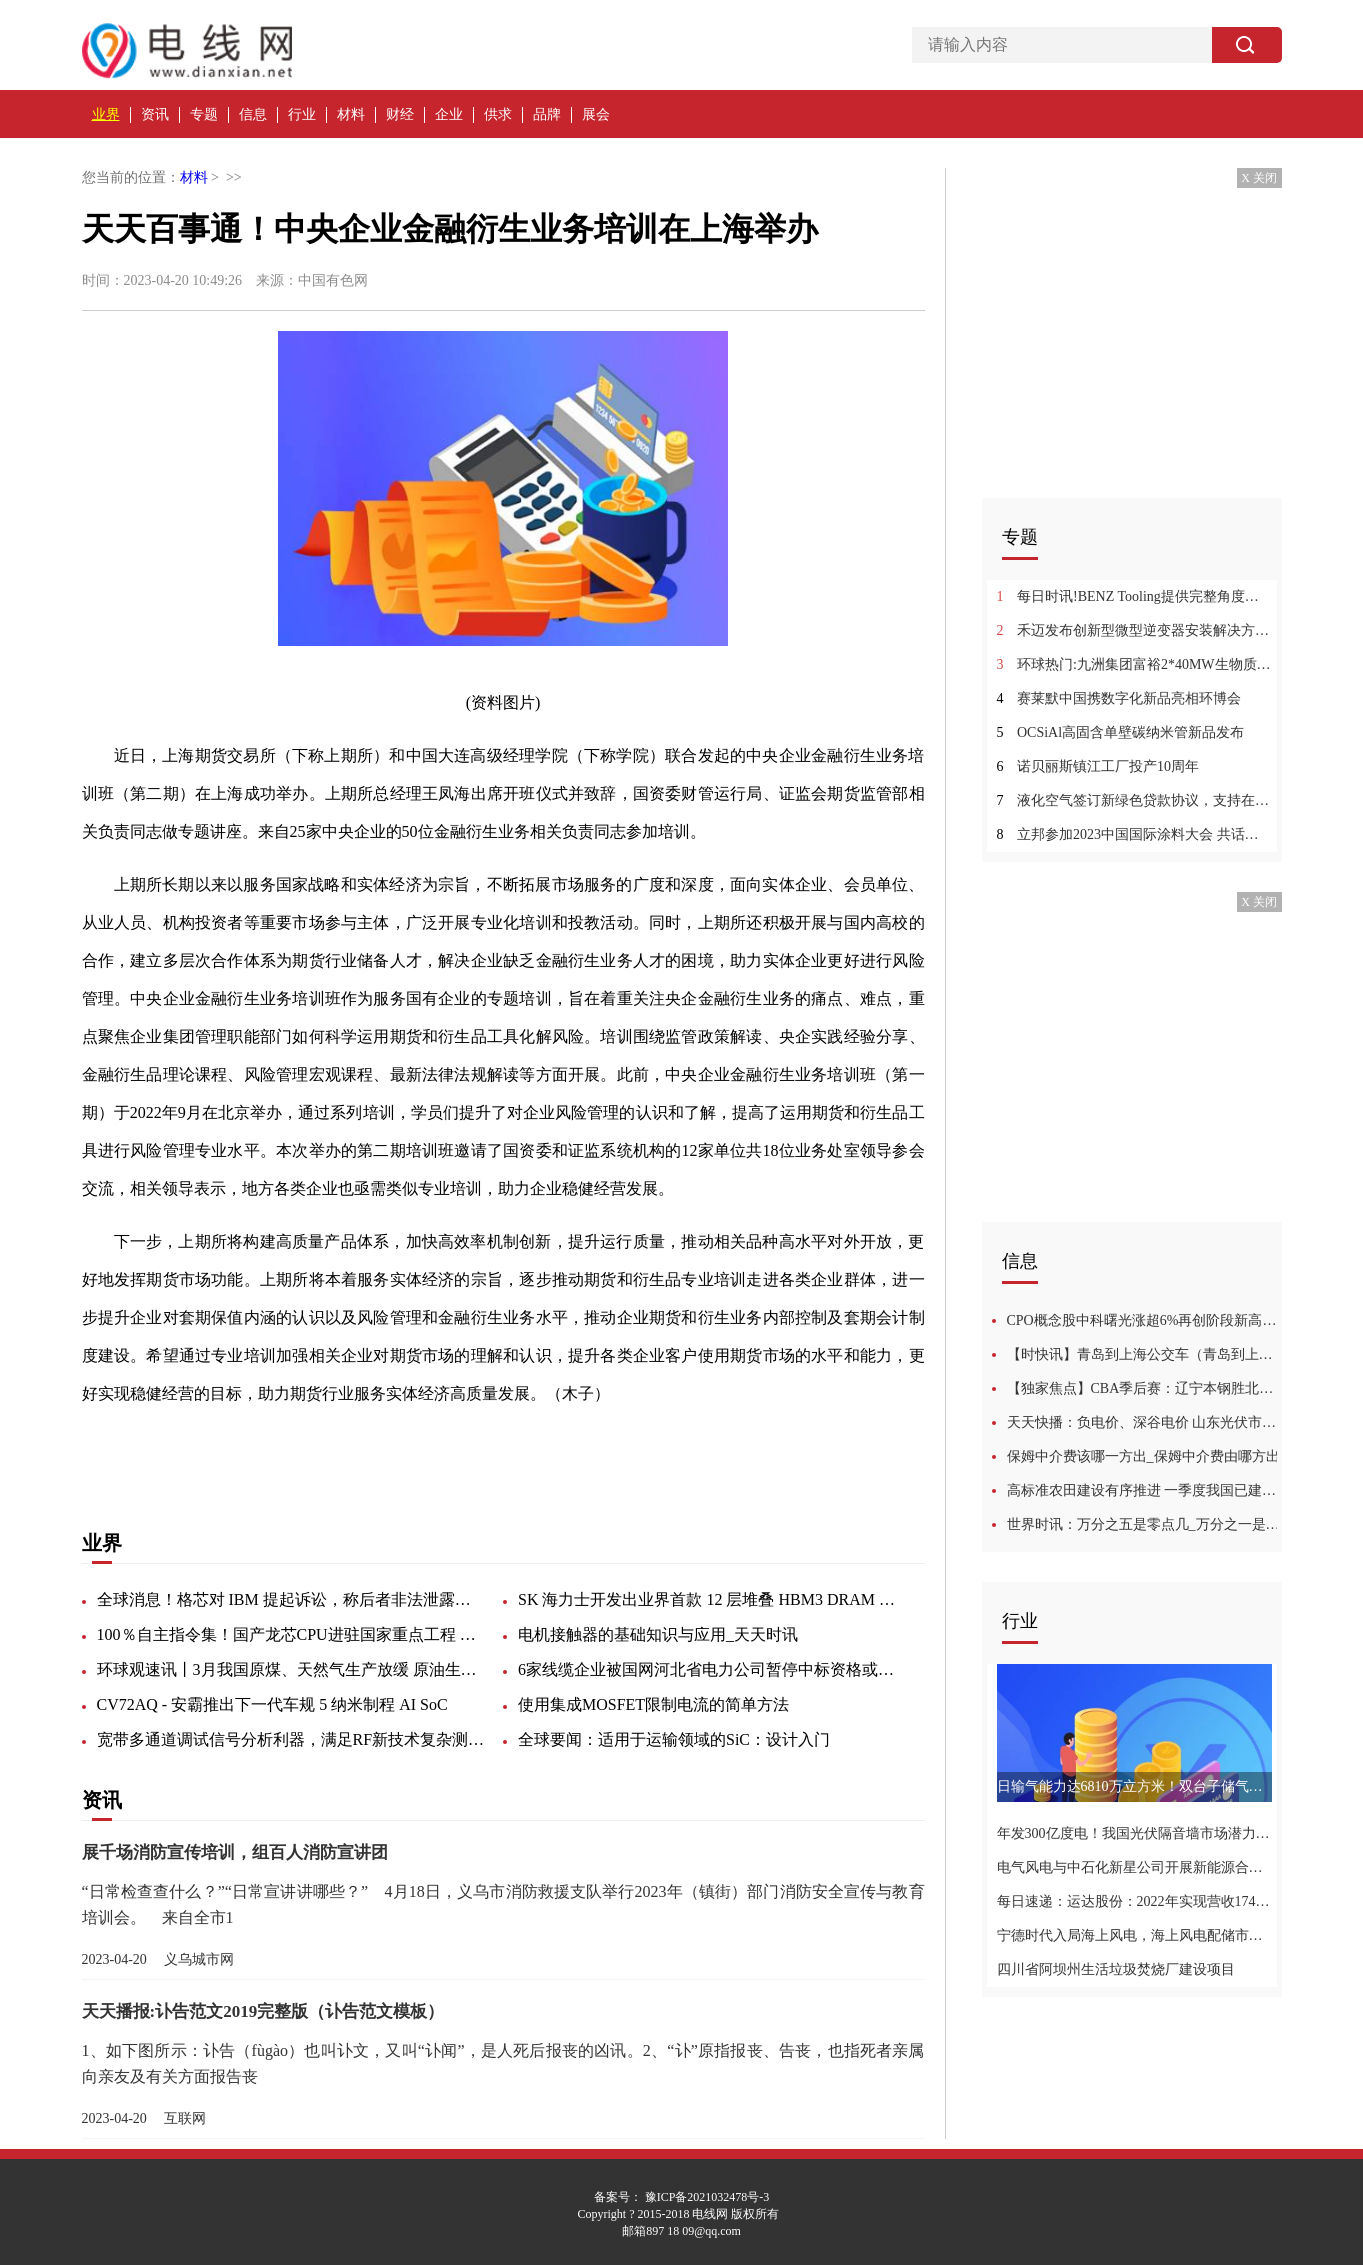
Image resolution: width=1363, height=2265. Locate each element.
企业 (449, 114)
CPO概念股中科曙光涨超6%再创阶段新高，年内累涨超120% (1144, 1320)
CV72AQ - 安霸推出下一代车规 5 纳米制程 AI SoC (272, 1704)
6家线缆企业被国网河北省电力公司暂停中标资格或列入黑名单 (713, 1669)
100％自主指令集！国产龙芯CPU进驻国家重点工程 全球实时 (292, 1634)
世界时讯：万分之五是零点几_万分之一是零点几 (1144, 1524)
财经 (400, 114)
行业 (302, 114)
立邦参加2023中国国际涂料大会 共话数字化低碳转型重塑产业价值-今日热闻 (1134, 834)
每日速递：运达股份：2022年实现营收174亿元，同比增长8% (1134, 1901)
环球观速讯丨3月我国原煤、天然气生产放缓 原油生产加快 (292, 1669)
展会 (596, 114)
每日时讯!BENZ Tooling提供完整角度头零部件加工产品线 (1134, 596)
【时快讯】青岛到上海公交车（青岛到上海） (1144, 1354)
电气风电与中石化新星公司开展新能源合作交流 (1134, 1867)
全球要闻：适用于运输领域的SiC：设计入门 (674, 1739)
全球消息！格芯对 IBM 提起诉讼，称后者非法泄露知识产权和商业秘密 (292, 1599)
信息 (253, 114)
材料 (351, 114)
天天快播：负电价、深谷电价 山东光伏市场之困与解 (1144, 1422)
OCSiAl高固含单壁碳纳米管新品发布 (1121, 732)
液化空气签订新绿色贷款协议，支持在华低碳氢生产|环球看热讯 (1134, 800)
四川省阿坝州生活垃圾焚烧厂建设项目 (1116, 1969)
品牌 (547, 114)
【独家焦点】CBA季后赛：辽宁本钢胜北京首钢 (1144, 1388)
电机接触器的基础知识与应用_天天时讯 (658, 1634)
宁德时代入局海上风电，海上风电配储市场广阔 (1134, 1935)
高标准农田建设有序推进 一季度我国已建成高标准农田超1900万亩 (1144, 1490)
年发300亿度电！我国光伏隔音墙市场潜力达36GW (1134, 1833)
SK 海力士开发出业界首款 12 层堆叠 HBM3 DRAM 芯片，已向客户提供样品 (713, 1599)
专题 (204, 114)
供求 (498, 114)
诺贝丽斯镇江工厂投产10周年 (1098, 766)
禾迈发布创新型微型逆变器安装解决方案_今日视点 (1134, 630)
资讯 (155, 114)
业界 (106, 114)
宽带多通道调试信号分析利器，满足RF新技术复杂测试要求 (292, 1739)
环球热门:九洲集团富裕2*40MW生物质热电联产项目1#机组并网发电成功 (1134, 664)
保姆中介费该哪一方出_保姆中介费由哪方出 (1143, 1456)
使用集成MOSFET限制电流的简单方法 (653, 1704)
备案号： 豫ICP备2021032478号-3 (682, 2197)
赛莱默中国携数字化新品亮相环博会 (1119, 698)
